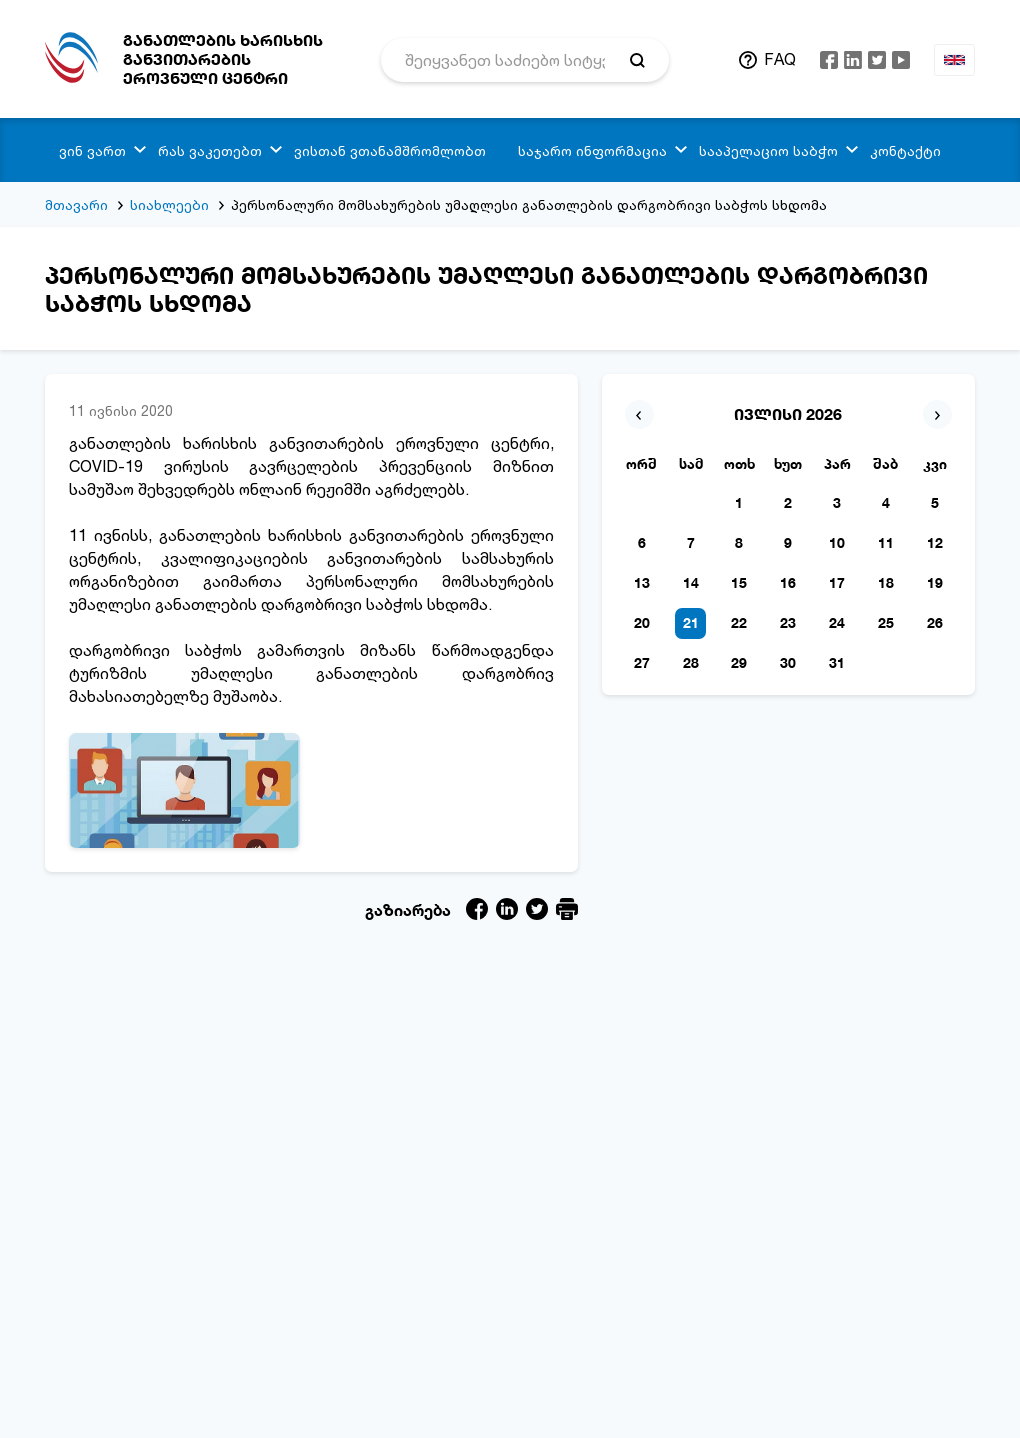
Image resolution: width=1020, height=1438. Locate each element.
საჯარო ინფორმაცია (592, 150)
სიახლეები (169, 204)
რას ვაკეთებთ (210, 150)
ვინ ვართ (92, 150)
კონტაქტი (905, 150)
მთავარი (76, 204)
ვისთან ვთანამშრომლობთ (390, 150)
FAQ (780, 59)
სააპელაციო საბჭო (768, 150)
